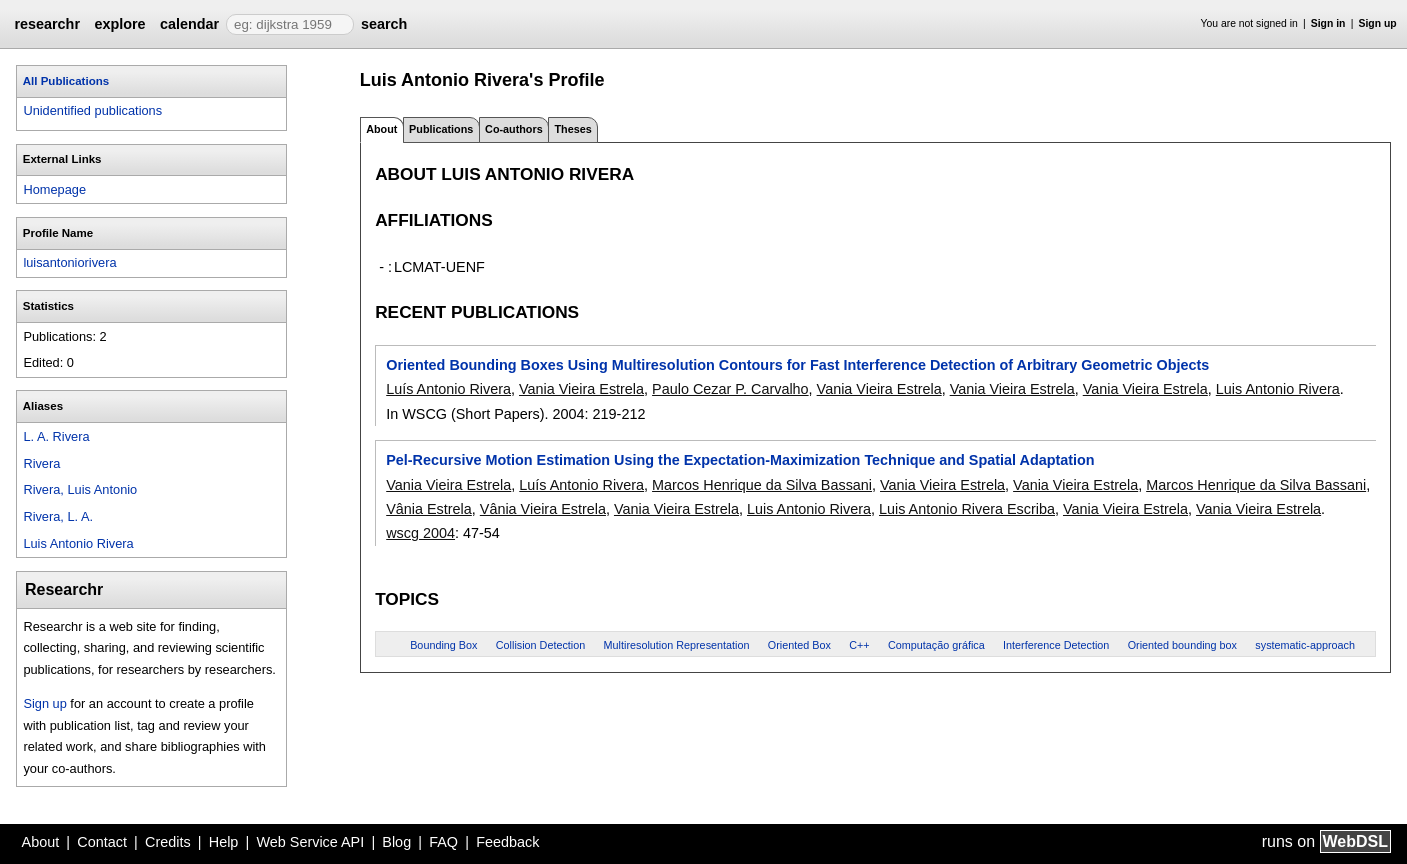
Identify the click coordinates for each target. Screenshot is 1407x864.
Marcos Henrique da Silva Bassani (762, 485)
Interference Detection (1056, 645)
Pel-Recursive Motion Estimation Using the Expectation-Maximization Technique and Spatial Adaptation (740, 460)
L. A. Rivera (56, 436)
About (41, 842)
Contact (102, 842)
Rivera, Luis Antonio (80, 489)
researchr (47, 24)
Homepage (54, 189)
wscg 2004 (420, 533)
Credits (168, 842)
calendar (189, 24)
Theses (572, 129)
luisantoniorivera (69, 262)
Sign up (1378, 23)
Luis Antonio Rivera (78, 543)
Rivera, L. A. (58, 516)
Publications (441, 129)
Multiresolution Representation (677, 645)
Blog (396, 842)
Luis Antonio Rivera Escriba (967, 509)
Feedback (507, 842)
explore (119, 24)
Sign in (1328, 23)
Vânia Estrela (429, 509)
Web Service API (310, 842)
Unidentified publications (92, 110)
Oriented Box (799, 645)
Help (224, 842)
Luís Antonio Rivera (448, 389)
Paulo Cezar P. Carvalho (730, 389)
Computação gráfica (936, 645)
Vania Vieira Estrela (581, 389)
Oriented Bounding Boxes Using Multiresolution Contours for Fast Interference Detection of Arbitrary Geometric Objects (797, 365)
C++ (859, 645)
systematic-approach (1305, 645)
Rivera (41, 463)
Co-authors (514, 129)
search (384, 24)
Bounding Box (443, 645)
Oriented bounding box (1182, 645)
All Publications (66, 81)
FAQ (443, 842)
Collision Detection (540, 645)
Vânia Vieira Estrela (543, 509)
